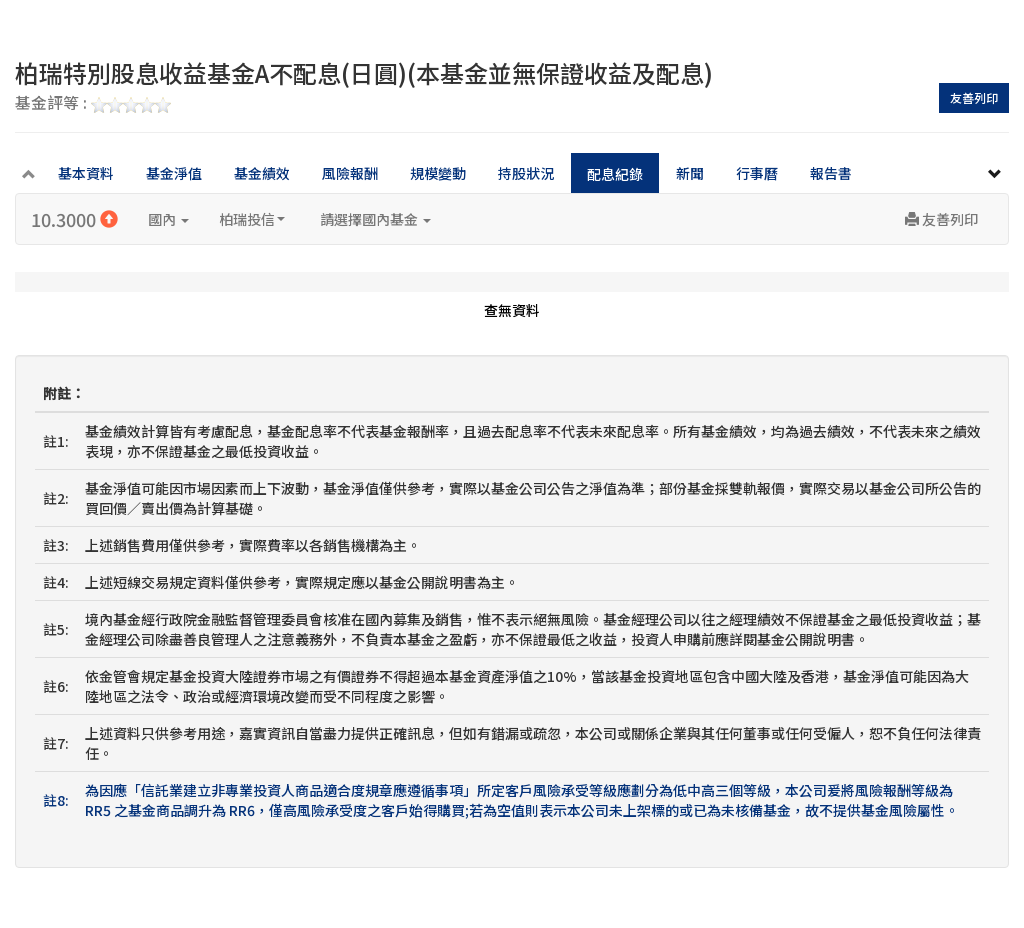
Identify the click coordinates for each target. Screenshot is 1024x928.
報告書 (831, 173)
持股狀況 (526, 173)
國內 (168, 219)
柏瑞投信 (252, 219)
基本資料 (86, 173)
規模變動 (438, 173)
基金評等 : (93, 104)
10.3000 (74, 219)
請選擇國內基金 (375, 219)
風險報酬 (350, 173)
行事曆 (757, 173)
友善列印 (974, 97)
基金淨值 (174, 173)
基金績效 (262, 173)
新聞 (690, 173)
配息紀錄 (615, 174)
